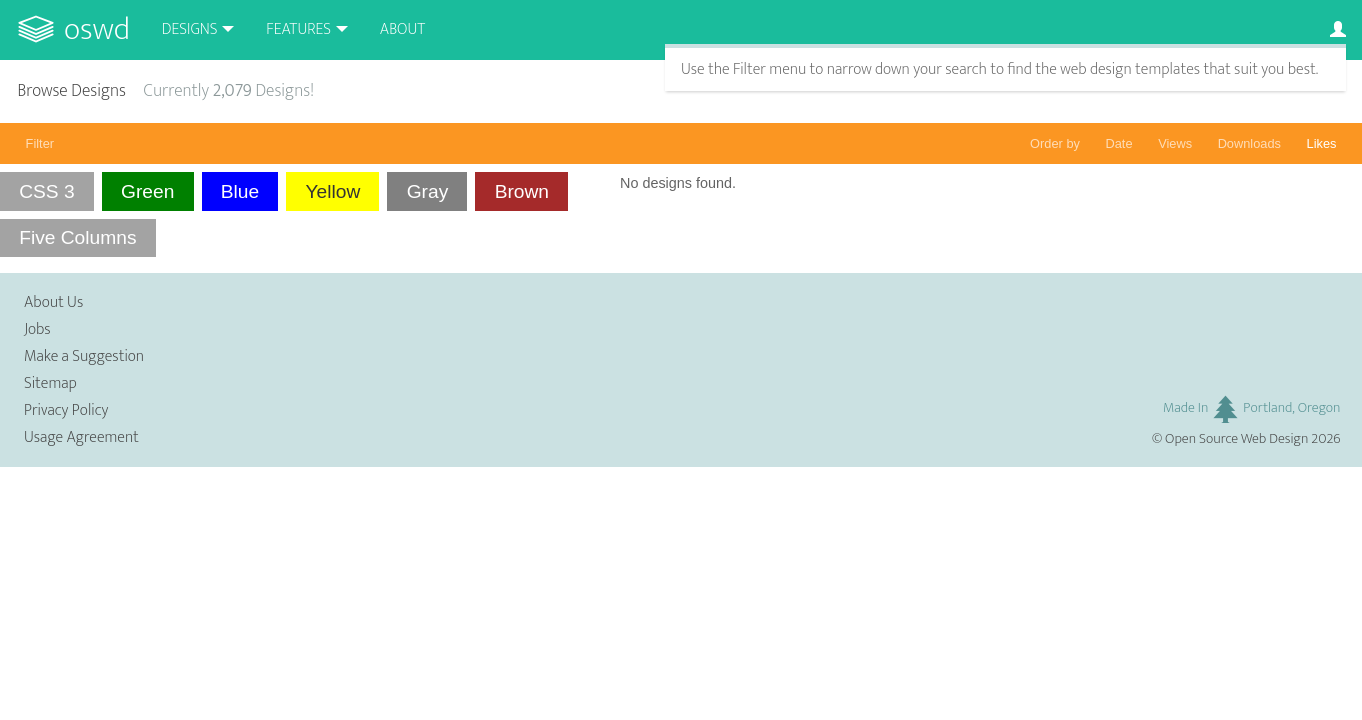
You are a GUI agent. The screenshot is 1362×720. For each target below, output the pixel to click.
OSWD (97, 29)
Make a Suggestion (84, 356)
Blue (240, 191)
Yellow (333, 191)
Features (298, 29)
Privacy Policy (66, 410)
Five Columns (77, 237)
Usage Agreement (81, 437)
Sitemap (50, 383)
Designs (190, 29)
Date (1119, 143)
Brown (522, 191)
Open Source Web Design (1236, 439)
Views (1175, 143)
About (402, 29)
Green (147, 191)
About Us (53, 302)
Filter (40, 143)
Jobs (37, 329)
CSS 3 (46, 191)
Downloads (1249, 143)
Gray (428, 191)
